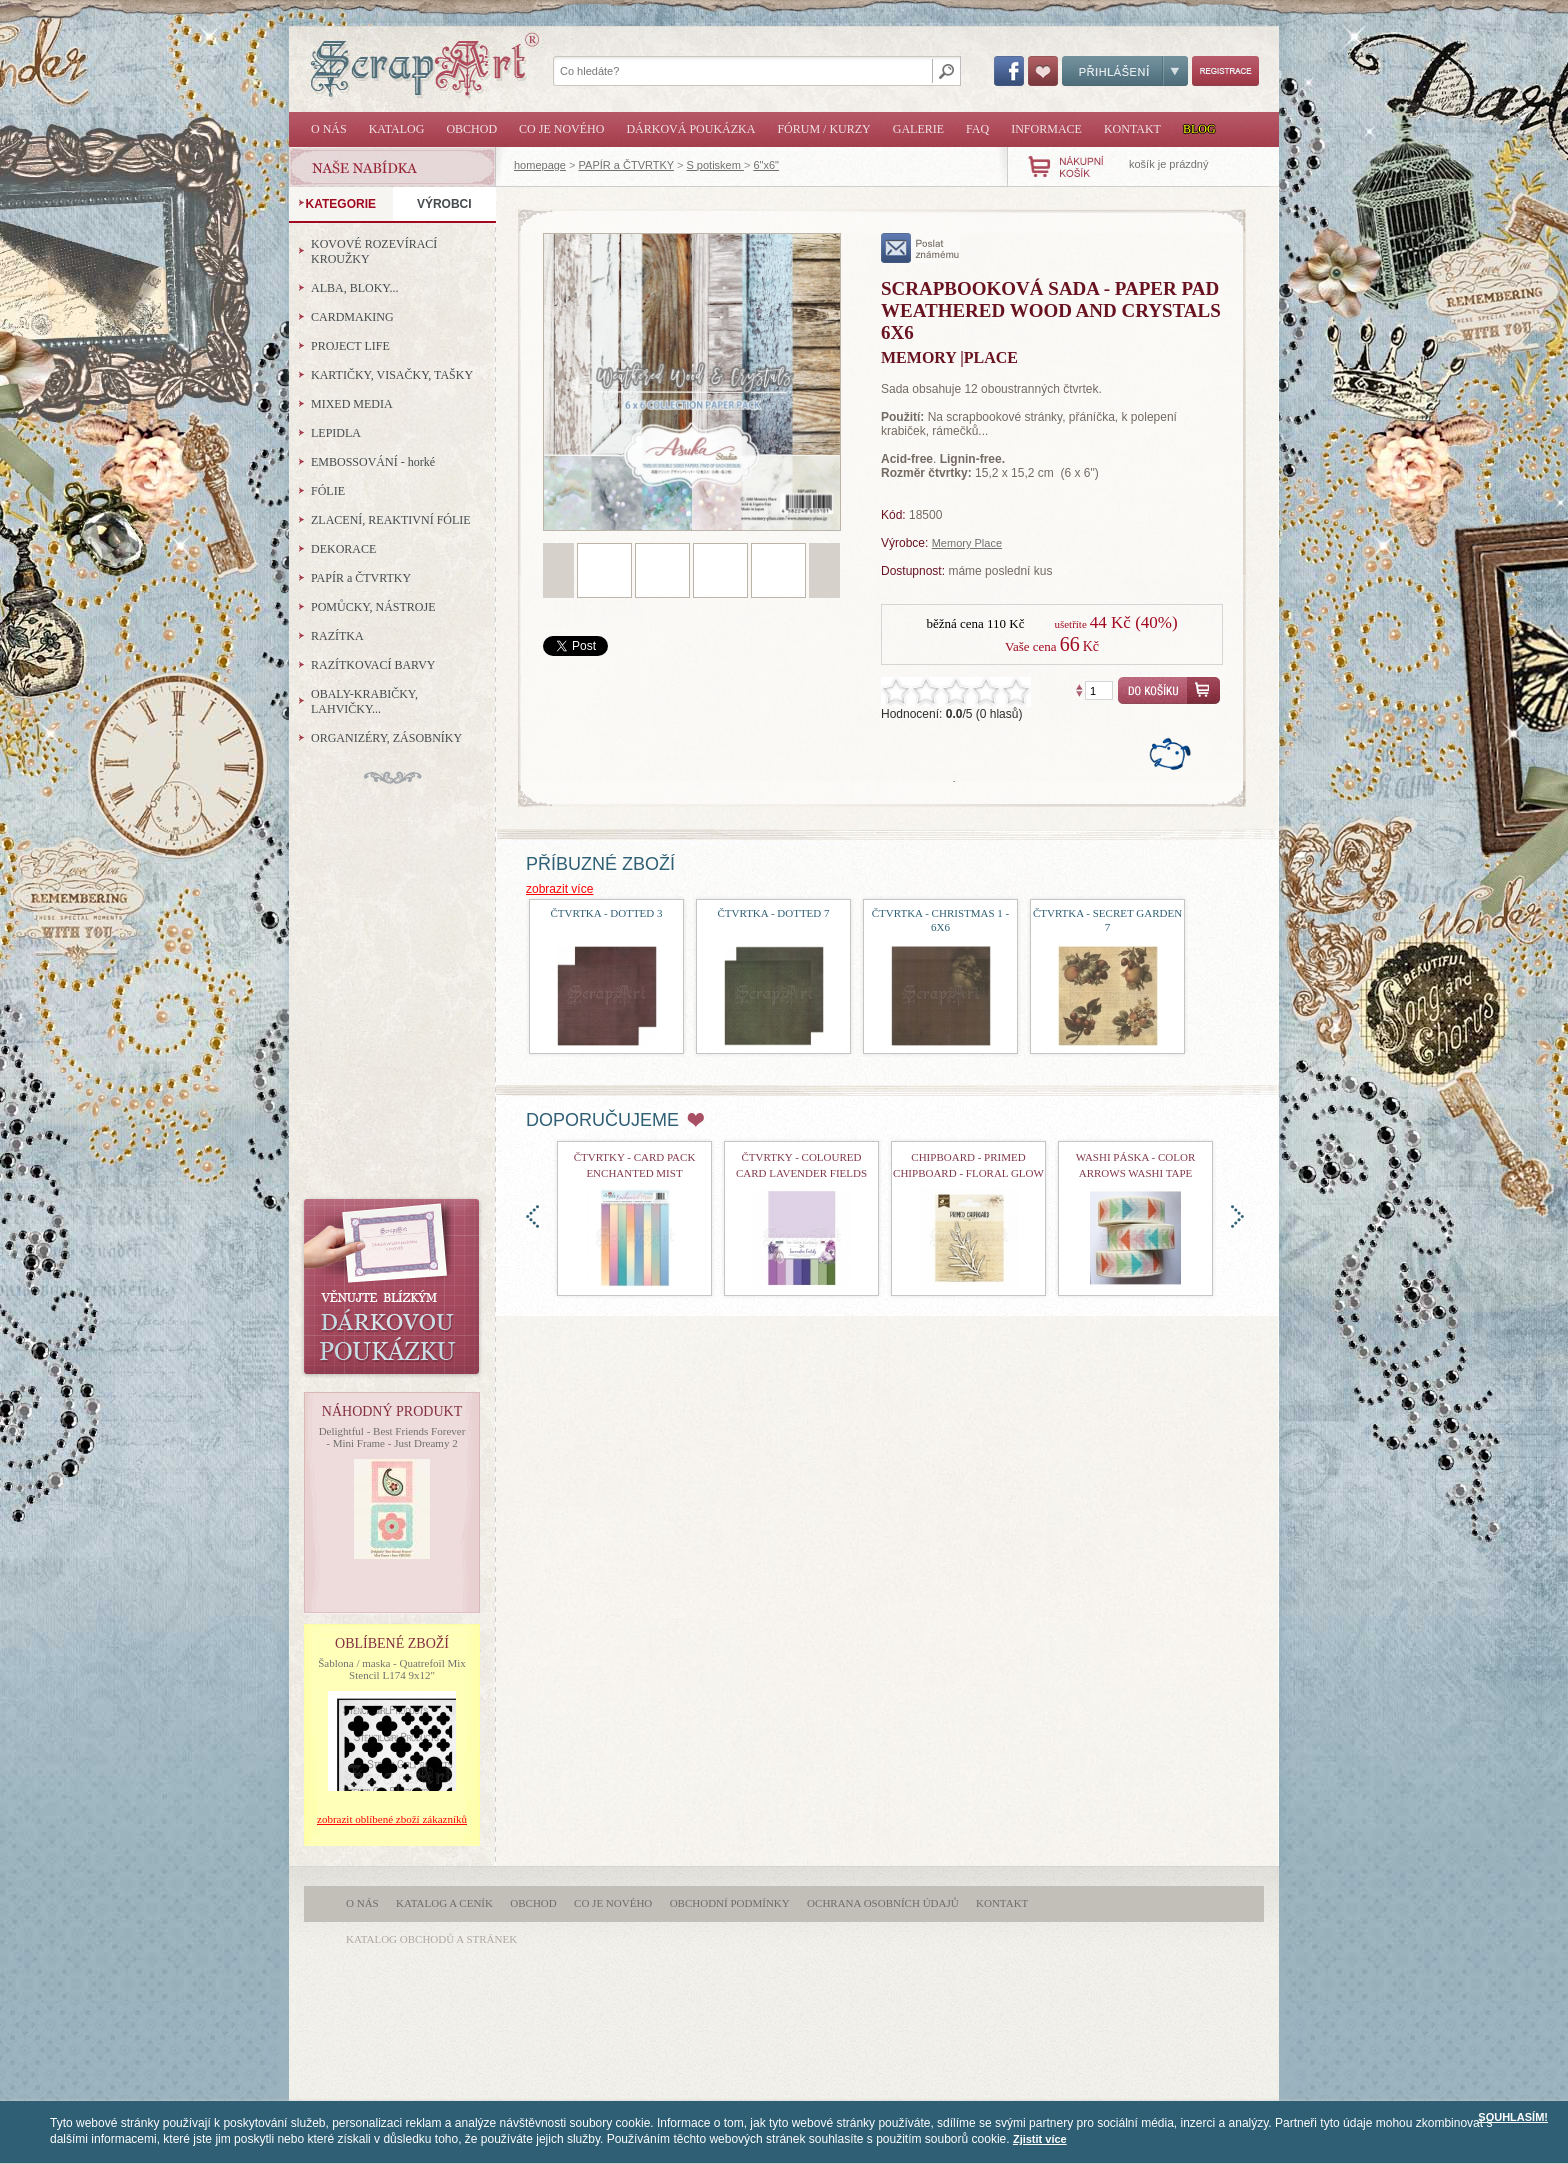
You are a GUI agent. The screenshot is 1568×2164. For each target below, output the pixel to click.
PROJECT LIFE (350, 346)
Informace (1046, 129)
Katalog (397, 129)
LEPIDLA (336, 433)
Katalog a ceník (444, 1903)
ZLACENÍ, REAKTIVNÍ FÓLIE (391, 520)
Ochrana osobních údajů (883, 1903)
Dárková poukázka (690, 129)
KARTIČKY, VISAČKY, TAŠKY (392, 375)
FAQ (977, 129)
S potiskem (714, 165)
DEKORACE (343, 549)
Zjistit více (1040, 2139)
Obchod (471, 129)
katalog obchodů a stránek (431, 1939)
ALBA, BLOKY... (354, 288)
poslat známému (920, 248)
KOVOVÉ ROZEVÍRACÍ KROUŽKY (374, 251)
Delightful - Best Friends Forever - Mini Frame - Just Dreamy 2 (392, 1437)
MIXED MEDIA (352, 404)
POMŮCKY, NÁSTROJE (373, 607)
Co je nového (561, 129)
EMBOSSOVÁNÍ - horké (373, 462)
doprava (1237, 1216)
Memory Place (967, 543)
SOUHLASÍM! (1513, 2117)
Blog (1199, 129)
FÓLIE (328, 491)
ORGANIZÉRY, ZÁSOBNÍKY (386, 738)
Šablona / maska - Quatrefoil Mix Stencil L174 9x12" (392, 1669)
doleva (532, 1216)
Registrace (1225, 71)
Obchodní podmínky (730, 1903)
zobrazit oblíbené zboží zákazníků (392, 1819)
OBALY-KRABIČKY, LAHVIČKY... (364, 701)
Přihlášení (1125, 71)
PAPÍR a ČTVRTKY (626, 165)
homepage (540, 165)
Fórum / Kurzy (823, 129)
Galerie (918, 129)
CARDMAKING (352, 317)
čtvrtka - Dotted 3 (606, 913)
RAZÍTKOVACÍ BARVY (373, 665)
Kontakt (1132, 129)
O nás (329, 129)
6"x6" (766, 165)
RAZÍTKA (337, 636)
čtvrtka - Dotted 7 (773, 913)
